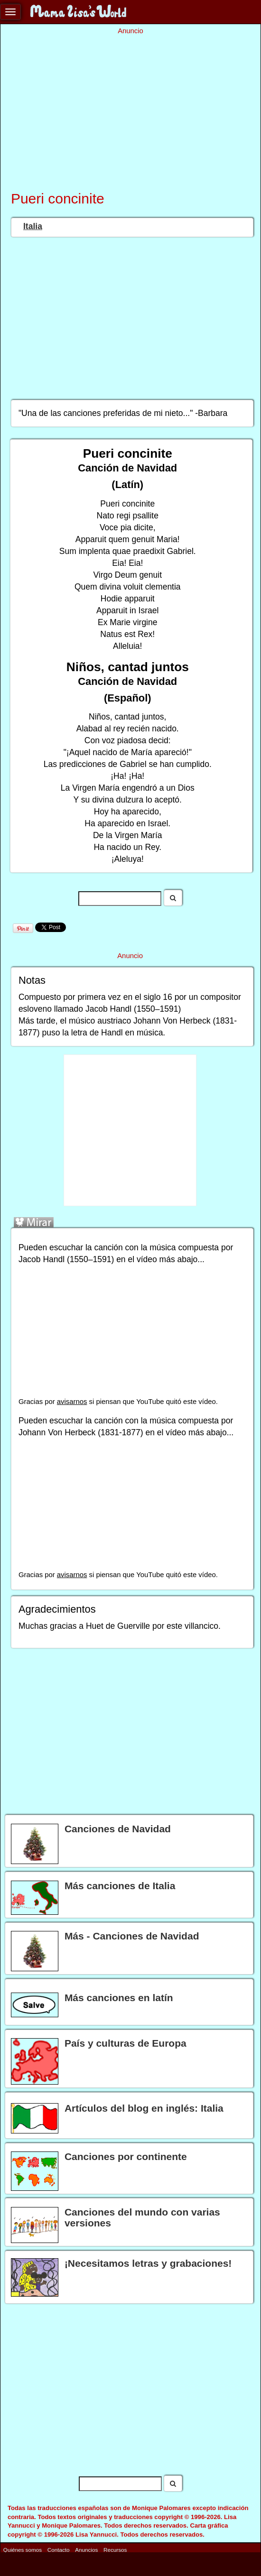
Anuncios (86, 2550)
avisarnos (72, 1401)
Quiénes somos (22, 2550)
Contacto (58, 2550)
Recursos (115, 2550)
